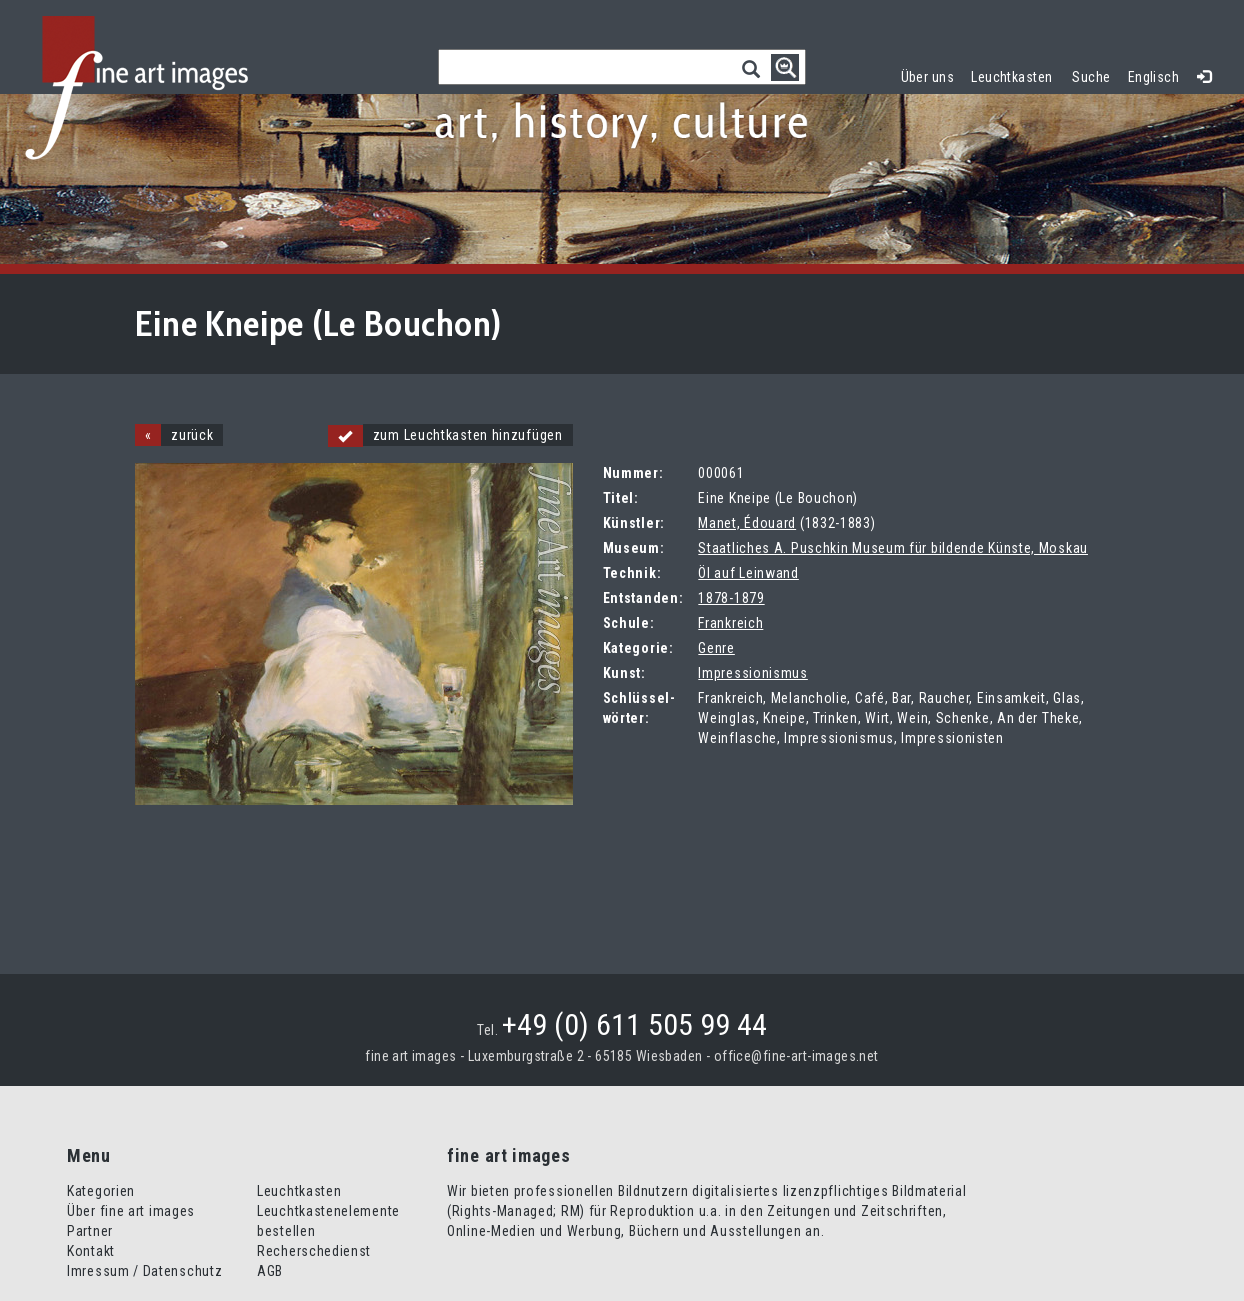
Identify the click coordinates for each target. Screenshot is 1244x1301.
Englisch (1153, 77)
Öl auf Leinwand (748, 573)
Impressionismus (753, 673)
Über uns (927, 77)
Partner (90, 1231)
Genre (716, 648)
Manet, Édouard (747, 523)
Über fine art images (131, 1211)
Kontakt (91, 1251)
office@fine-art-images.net (796, 1056)
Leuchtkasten (1016, 74)
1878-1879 (731, 598)
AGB (270, 1271)
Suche (1091, 77)
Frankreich (730, 623)
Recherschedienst (314, 1251)
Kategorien (101, 1191)
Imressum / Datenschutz (144, 1271)
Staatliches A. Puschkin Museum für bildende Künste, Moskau (893, 548)
